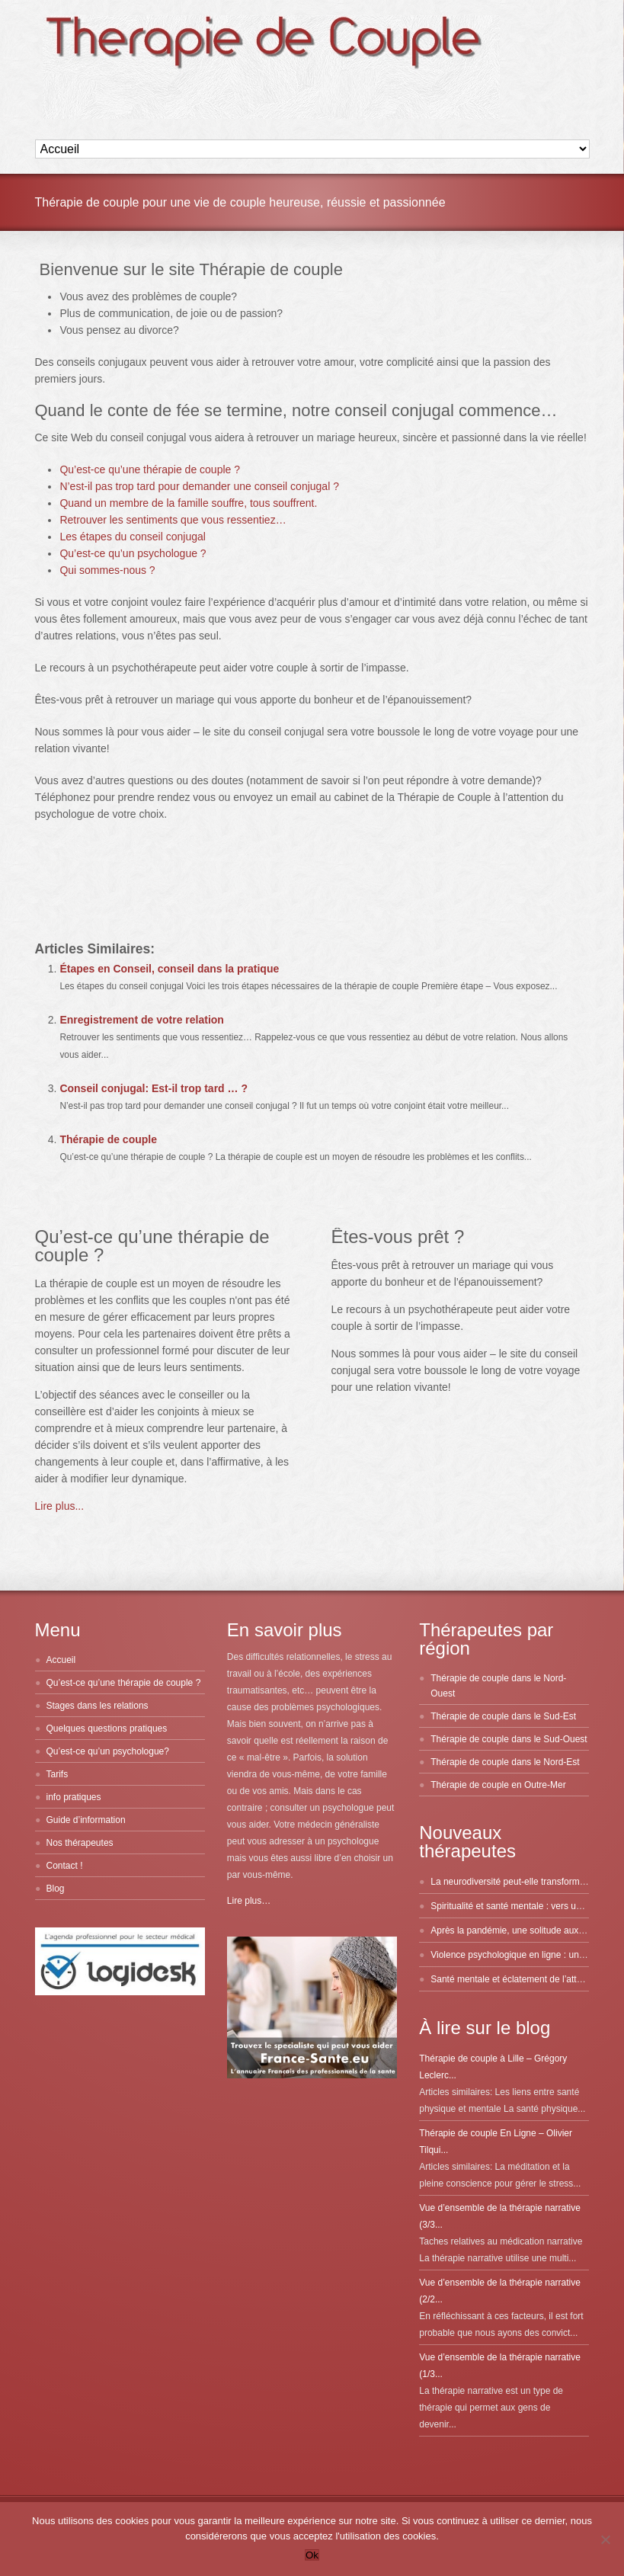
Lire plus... (60, 1506)
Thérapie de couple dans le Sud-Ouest (508, 1739)
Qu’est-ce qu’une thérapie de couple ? (149, 469)
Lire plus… (248, 1900)
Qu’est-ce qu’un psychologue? (107, 1751)
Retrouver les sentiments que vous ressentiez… (172, 520)
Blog (55, 1888)
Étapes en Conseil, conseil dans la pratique (169, 969)
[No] (605, 2539)
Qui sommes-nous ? (107, 570)
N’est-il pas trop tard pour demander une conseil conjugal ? (199, 486)
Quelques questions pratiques (107, 1728)
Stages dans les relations (97, 1705)
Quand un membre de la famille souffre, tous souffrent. (188, 503)
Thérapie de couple (108, 1139)
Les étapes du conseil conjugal (132, 536)
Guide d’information (86, 1820)
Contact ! (64, 1865)
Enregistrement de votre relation (141, 1020)
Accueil (61, 1660)
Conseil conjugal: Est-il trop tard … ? (153, 1088)
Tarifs (57, 1774)
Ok (312, 2555)
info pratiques (73, 1797)
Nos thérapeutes (80, 1842)
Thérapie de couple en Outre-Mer (497, 1785)
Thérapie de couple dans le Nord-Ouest (498, 1686)
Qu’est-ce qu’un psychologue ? (132, 553)
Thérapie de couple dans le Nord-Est (504, 1762)
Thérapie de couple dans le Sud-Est (503, 1716)
